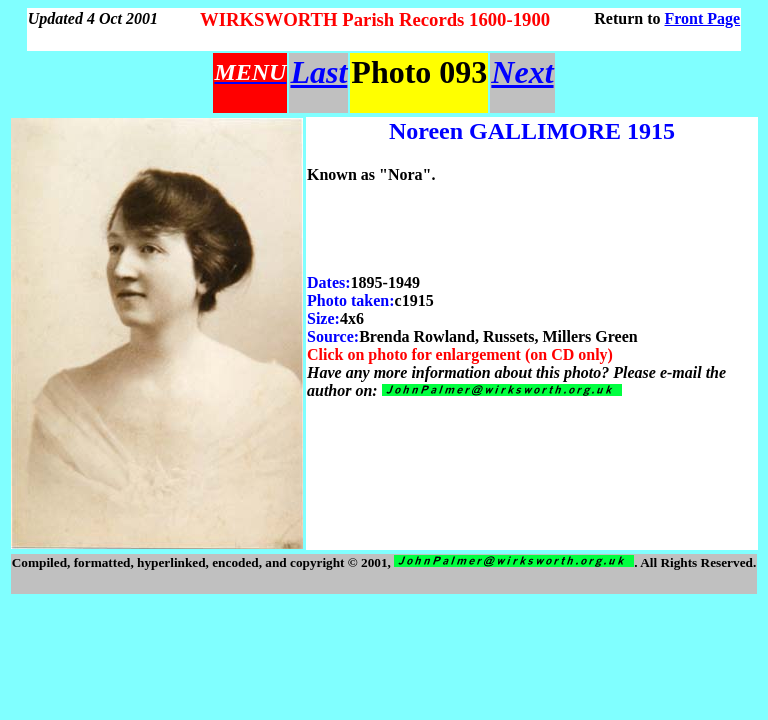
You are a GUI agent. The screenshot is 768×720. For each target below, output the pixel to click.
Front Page (703, 18)
